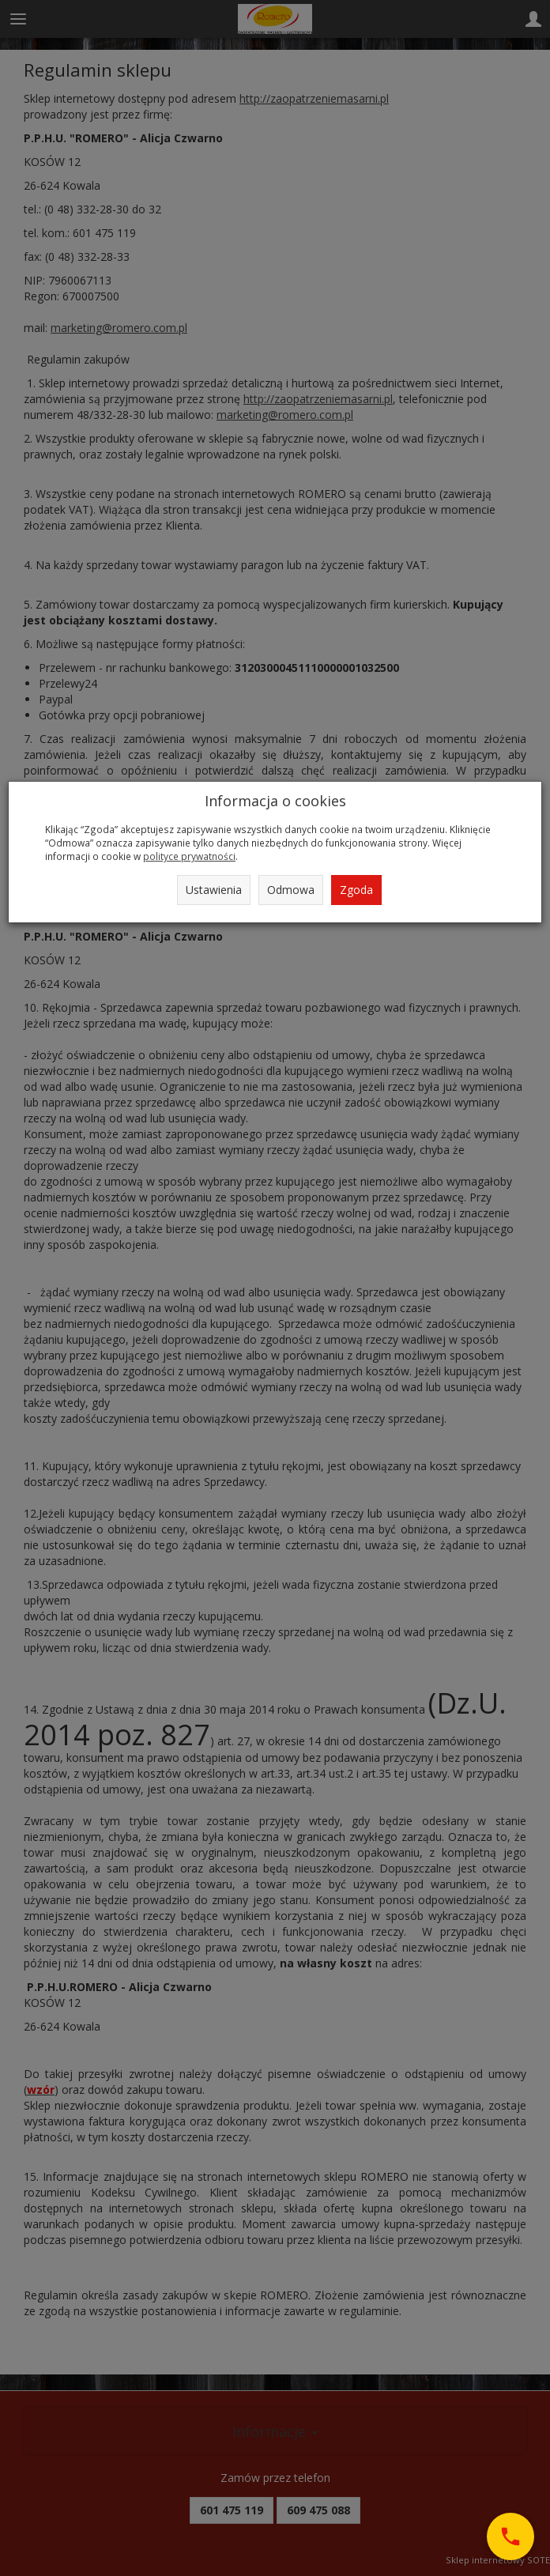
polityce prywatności (189, 856)
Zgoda (356, 889)
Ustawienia (214, 889)
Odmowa (291, 889)
